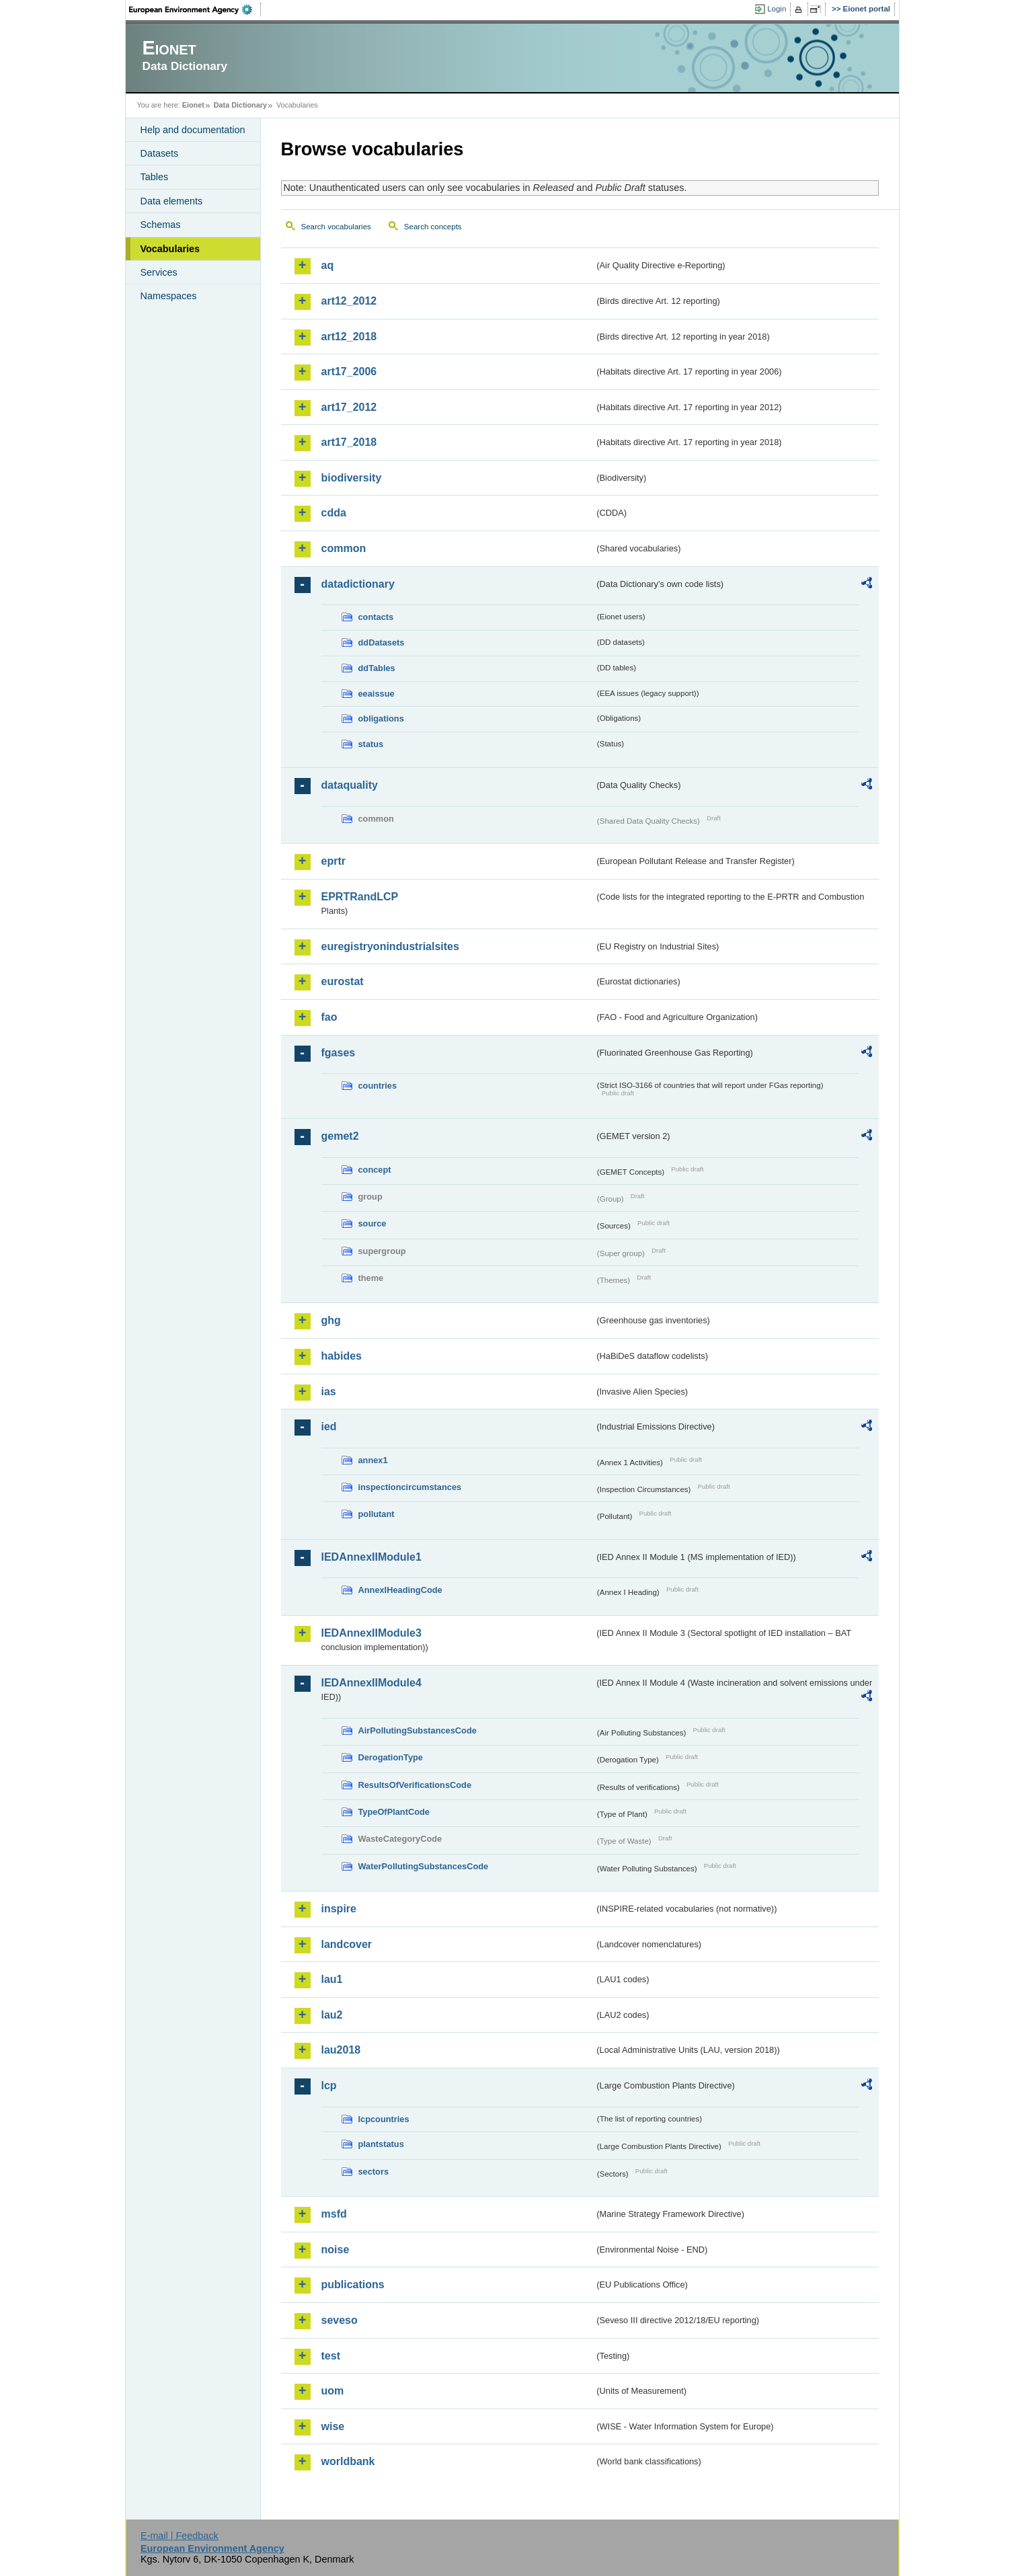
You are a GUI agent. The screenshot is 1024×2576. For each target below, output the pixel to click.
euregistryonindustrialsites (390, 946)
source (372, 1223)
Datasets (160, 153)
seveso (339, 2320)
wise (333, 2426)
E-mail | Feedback (180, 2535)
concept (374, 1170)
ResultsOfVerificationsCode (415, 1785)
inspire (338, 1908)
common (343, 548)
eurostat (342, 981)
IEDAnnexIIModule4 (371, 1682)
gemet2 (340, 1136)
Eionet (193, 105)
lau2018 (341, 2050)
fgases (338, 1052)
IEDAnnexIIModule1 (371, 1557)
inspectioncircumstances (410, 1487)
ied (329, 1426)
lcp (329, 2085)
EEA (195, 9)
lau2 (332, 2015)
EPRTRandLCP (360, 896)
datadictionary (358, 584)
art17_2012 (349, 407)
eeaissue (376, 694)
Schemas (161, 224)
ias (328, 1391)
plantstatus (381, 2144)
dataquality (349, 785)
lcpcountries (383, 2119)
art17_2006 (349, 371)
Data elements (172, 201)
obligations (381, 718)
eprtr (333, 861)
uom (332, 2390)
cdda (333, 512)
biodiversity (351, 477)
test (330, 2356)
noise (335, 2249)
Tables (155, 176)
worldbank (348, 2461)
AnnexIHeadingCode (400, 1590)
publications (353, 2284)
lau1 (332, 1979)
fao (329, 1017)
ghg (331, 1320)
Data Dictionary (240, 105)
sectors (373, 2172)
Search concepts (433, 227)
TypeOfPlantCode (394, 1812)
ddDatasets (381, 642)
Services (159, 272)
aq (327, 265)
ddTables (376, 668)
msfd (334, 2214)
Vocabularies (170, 248)
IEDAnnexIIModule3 (371, 1633)
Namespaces (169, 295)
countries (377, 1086)
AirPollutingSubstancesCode (417, 1730)
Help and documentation (193, 129)
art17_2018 (349, 442)
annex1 (373, 1460)
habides (341, 1356)
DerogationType (390, 1757)
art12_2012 (349, 301)
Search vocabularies (336, 227)
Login (776, 9)
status (371, 744)
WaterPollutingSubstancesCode (423, 1866)
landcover (346, 1944)
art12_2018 (349, 336)
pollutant (376, 1514)
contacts (376, 617)
